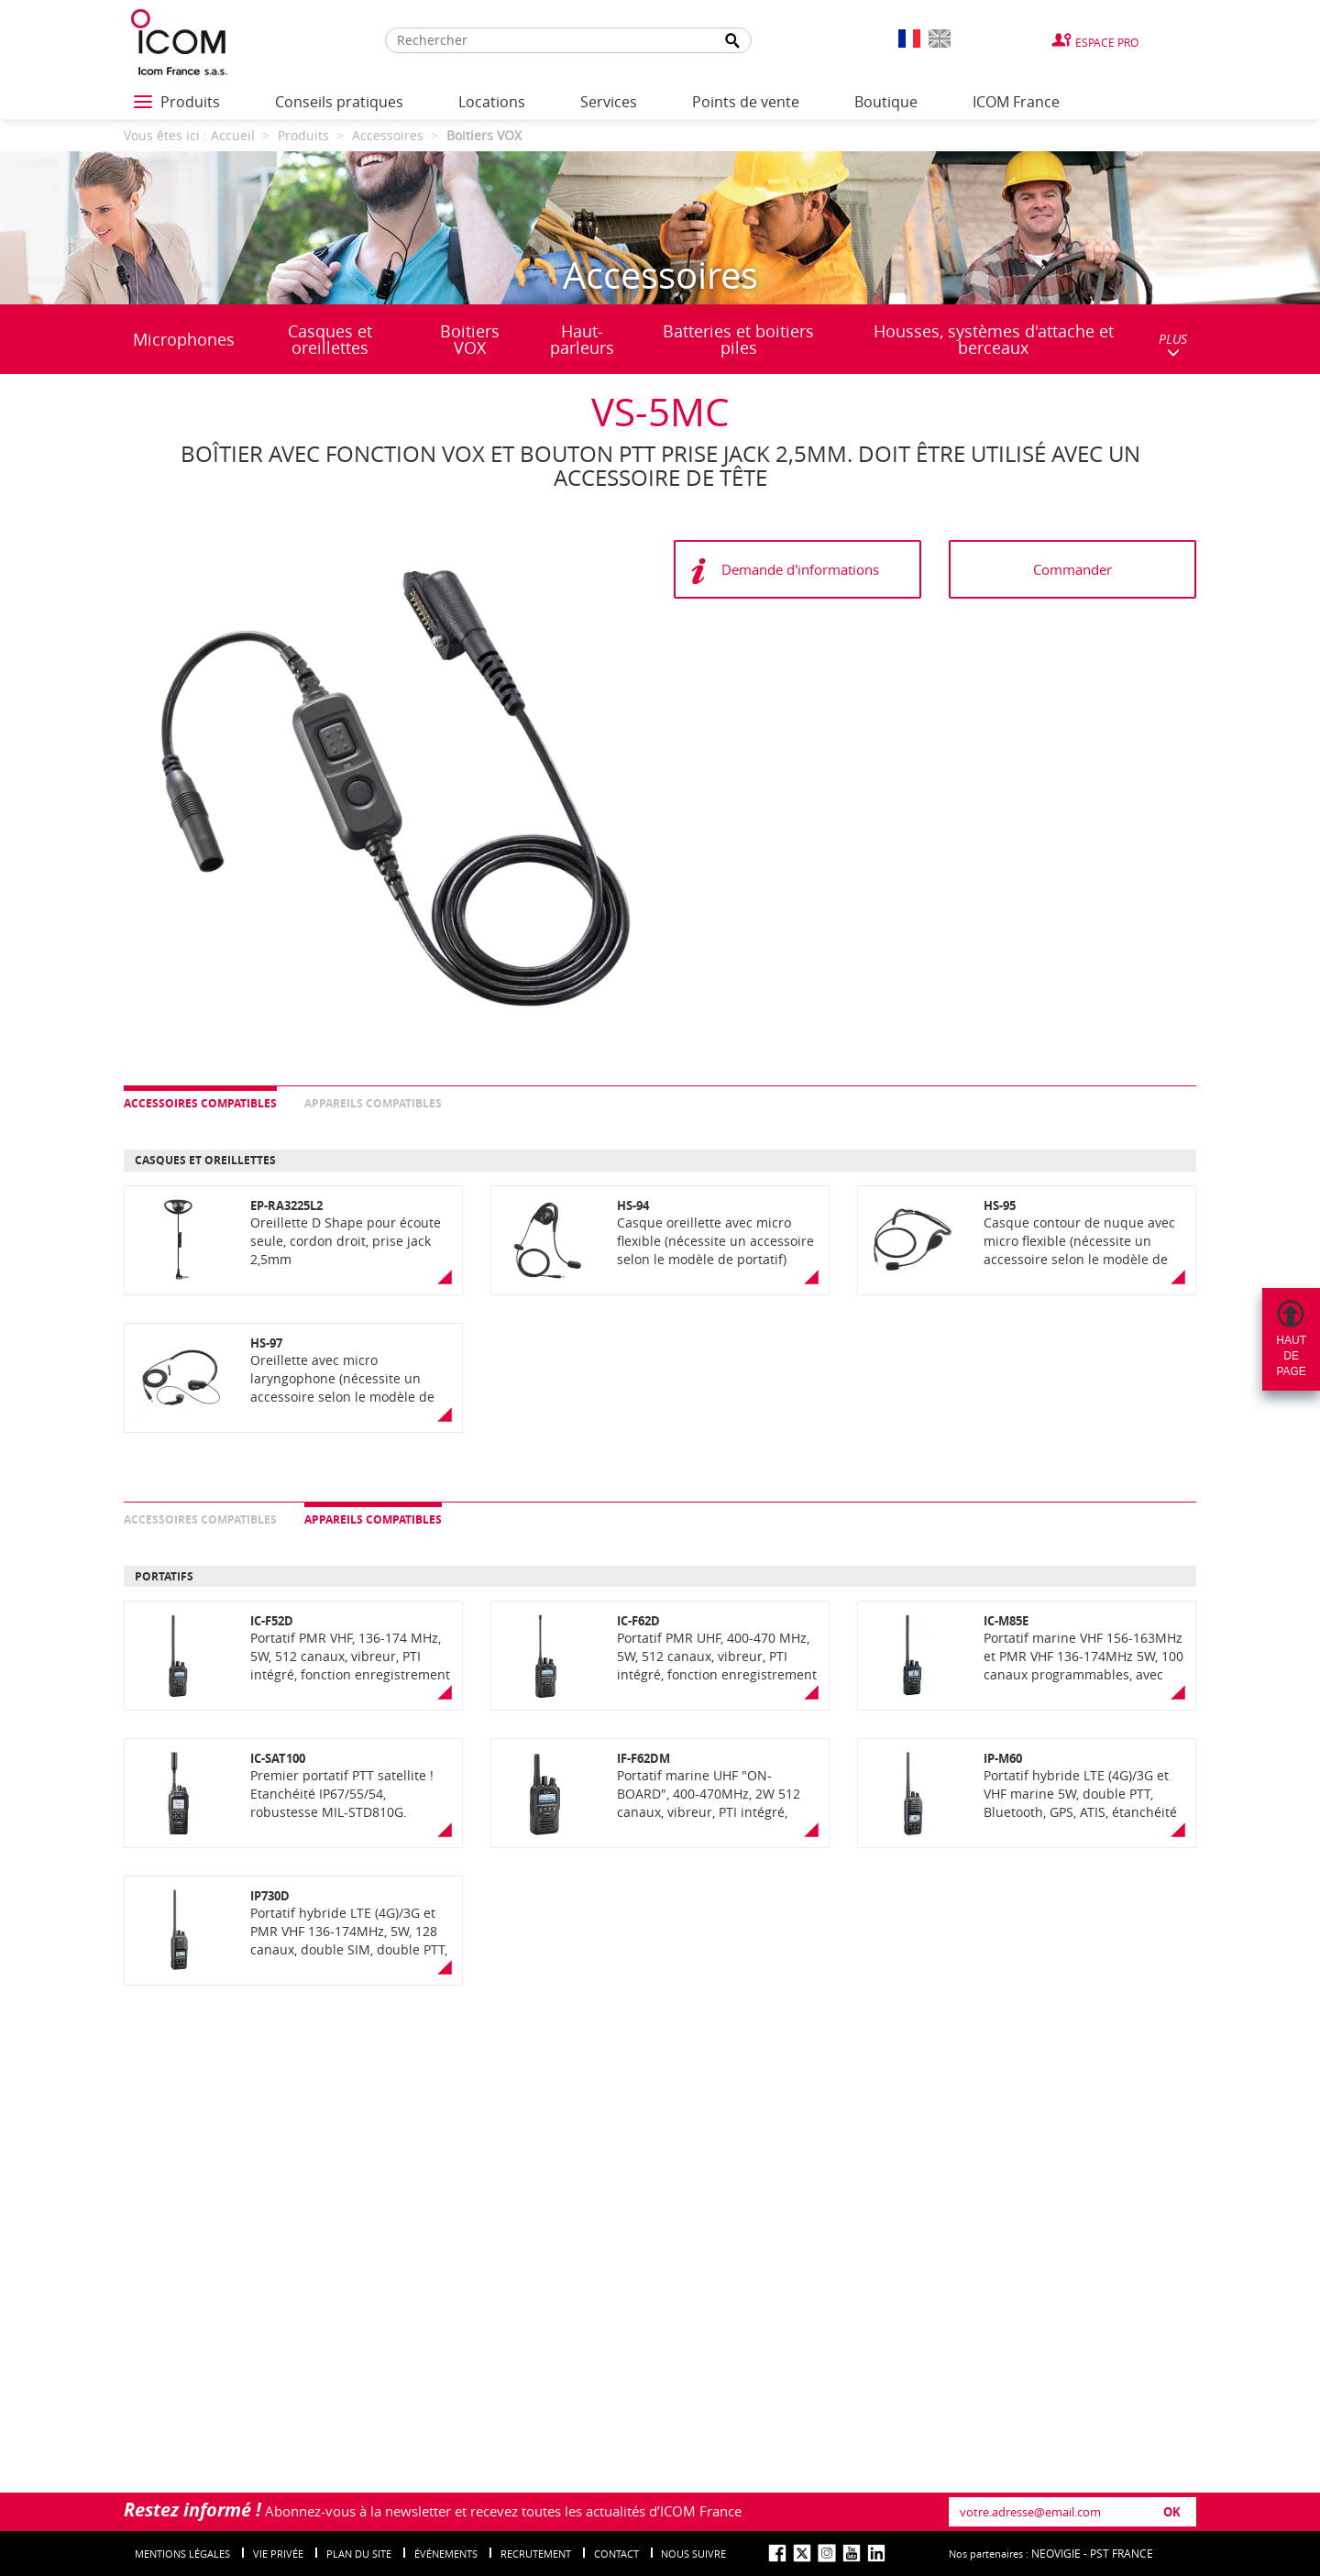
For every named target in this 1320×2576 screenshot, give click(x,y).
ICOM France (1016, 102)
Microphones (184, 339)
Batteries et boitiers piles (738, 339)
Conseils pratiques (339, 102)
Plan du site (358, 2553)
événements (446, 2553)
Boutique (886, 102)
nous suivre (693, 2553)
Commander (1072, 569)
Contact (616, 2553)
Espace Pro (1106, 42)
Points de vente (745, 102)
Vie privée (278, 2553)
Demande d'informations (800, 569)
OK (1172, 2512)
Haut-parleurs (582, 339)
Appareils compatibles (373, 1103)
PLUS (1173, 344)
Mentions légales (182, 2553)
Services (608, 102)
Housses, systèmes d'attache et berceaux (994, 339)
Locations (491, 102)
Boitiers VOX (470, 339)
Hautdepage (1291, 1356)
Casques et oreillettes (330, 339)
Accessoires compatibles (200, 1103)
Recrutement (535, 2553)
